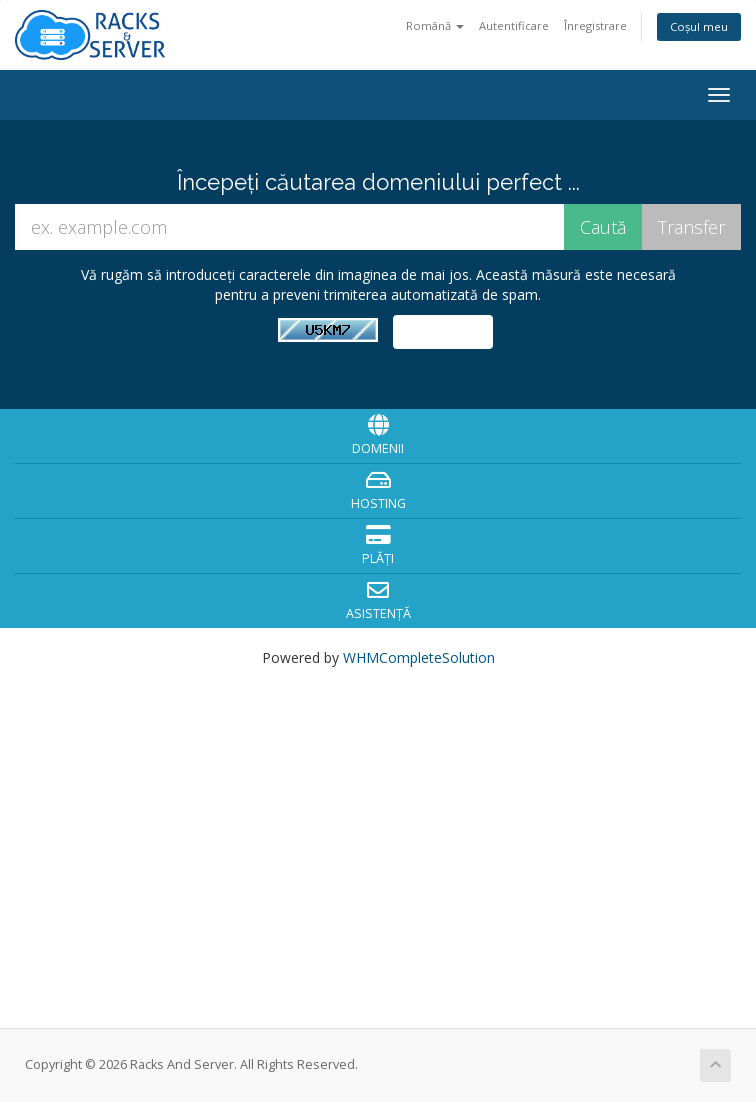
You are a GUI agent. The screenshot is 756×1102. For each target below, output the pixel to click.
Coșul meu (699, 26)
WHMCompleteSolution (419, 657)
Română (435, 25)
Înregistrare (595, 25)
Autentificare (514, 25)
